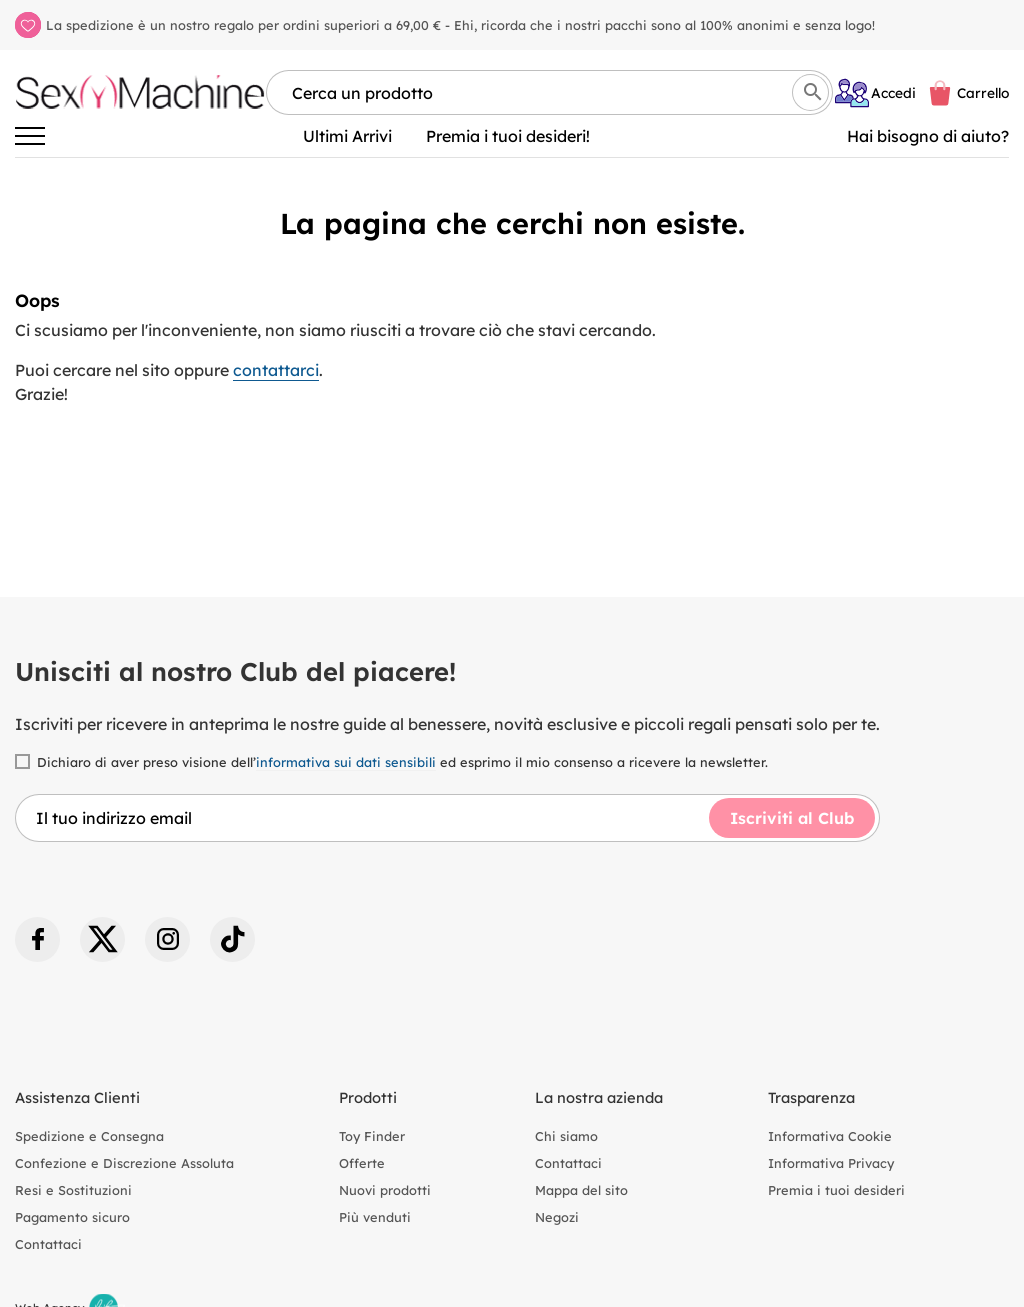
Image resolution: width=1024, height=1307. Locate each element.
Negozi (557, 1217)
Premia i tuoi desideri (836, 1190)
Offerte (362, 1163)
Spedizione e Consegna (89, 1136)
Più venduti (375, 1217)
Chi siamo (566, 1136)
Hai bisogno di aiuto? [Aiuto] (928, 136)
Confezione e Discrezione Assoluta (124, 1163)
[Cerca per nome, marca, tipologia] (549, 92)
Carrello (983, 92)
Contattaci (48, 1244)
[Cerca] (810, 92)
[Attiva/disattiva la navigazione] (30, 136)
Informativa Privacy (831, 1163)
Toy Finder (372, 1136)
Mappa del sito (581, 1190)
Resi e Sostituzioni (73, 1190)
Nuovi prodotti (385, 1190)
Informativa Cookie (830, 1136)
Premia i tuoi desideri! (508, 136)
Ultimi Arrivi (347, 136)
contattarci (276, 370)
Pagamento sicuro (72, 1217)
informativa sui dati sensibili (346, 762)
